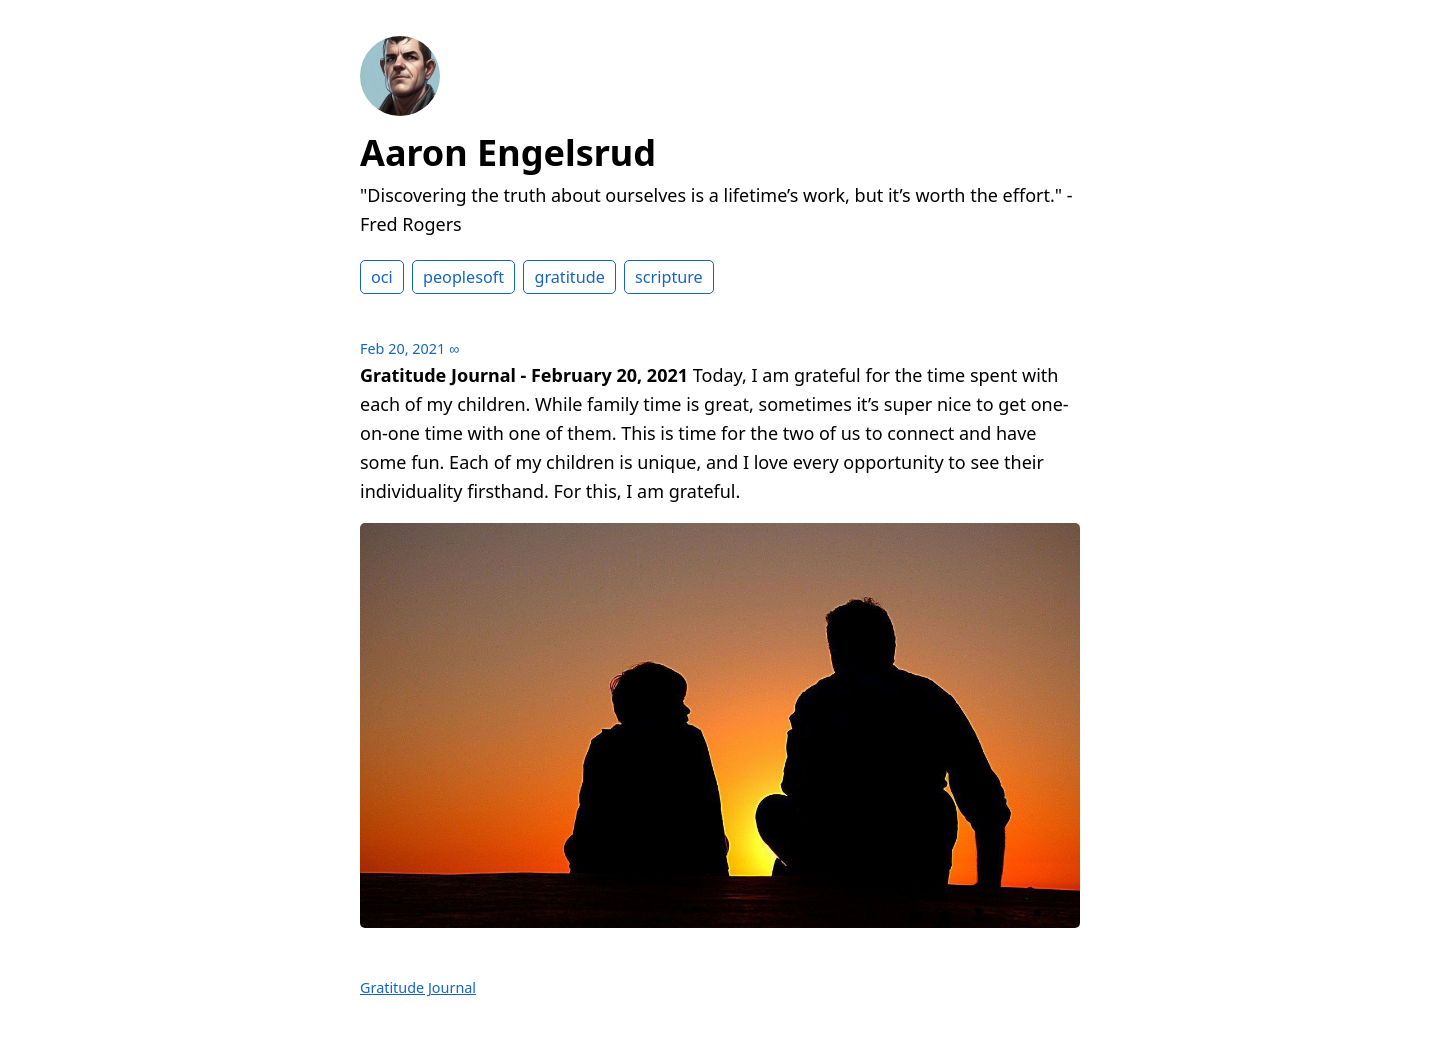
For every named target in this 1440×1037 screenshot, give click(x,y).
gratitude (569, 277)
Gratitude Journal (418, 987)
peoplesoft (463, 277)
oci (382, 277)
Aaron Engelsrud (508, 152)
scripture (669, 277)
